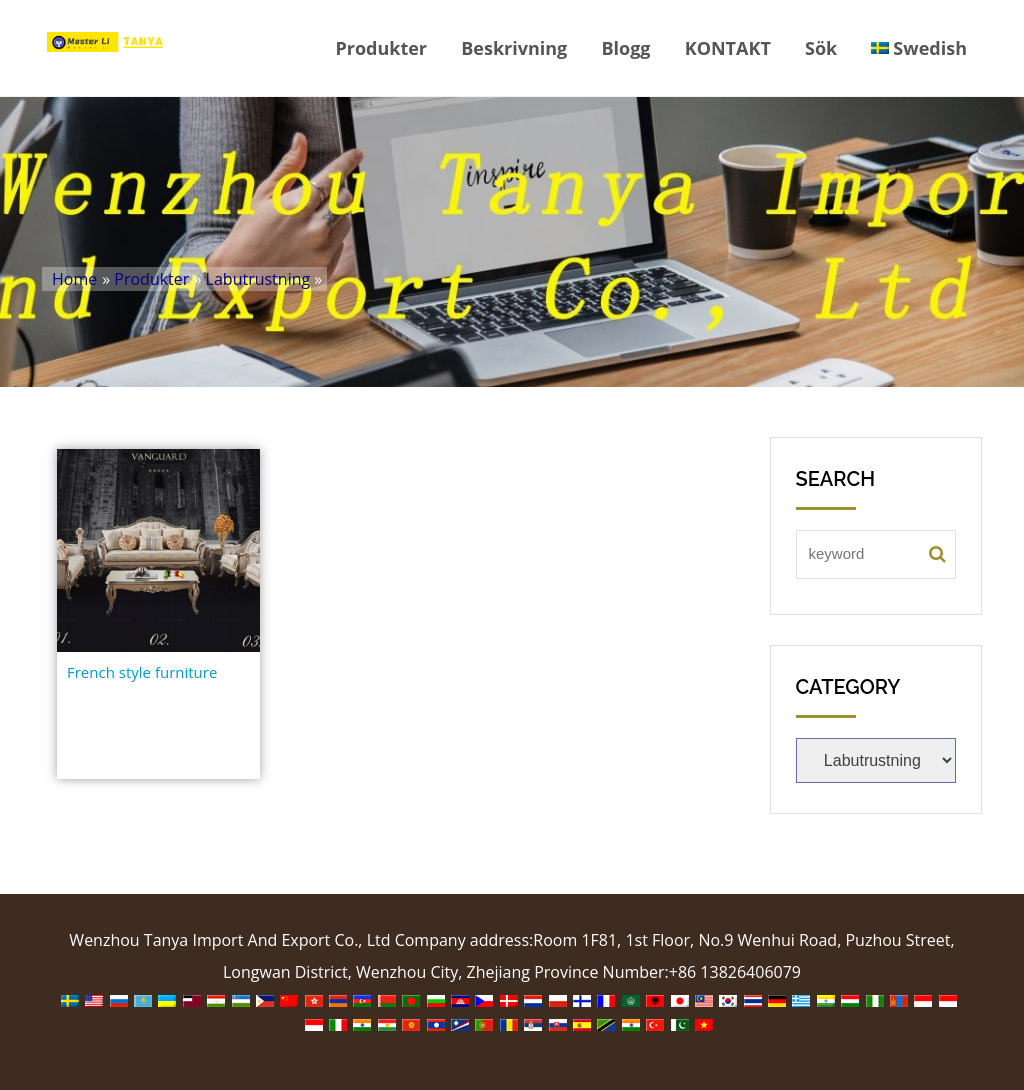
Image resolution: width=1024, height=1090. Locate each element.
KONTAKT (728, 48)
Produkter (381, 48)
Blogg (625, 48)
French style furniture (142, 672)
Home (74, 279)
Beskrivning (514, 48)
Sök (821, 48)
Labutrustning (258, 279)
